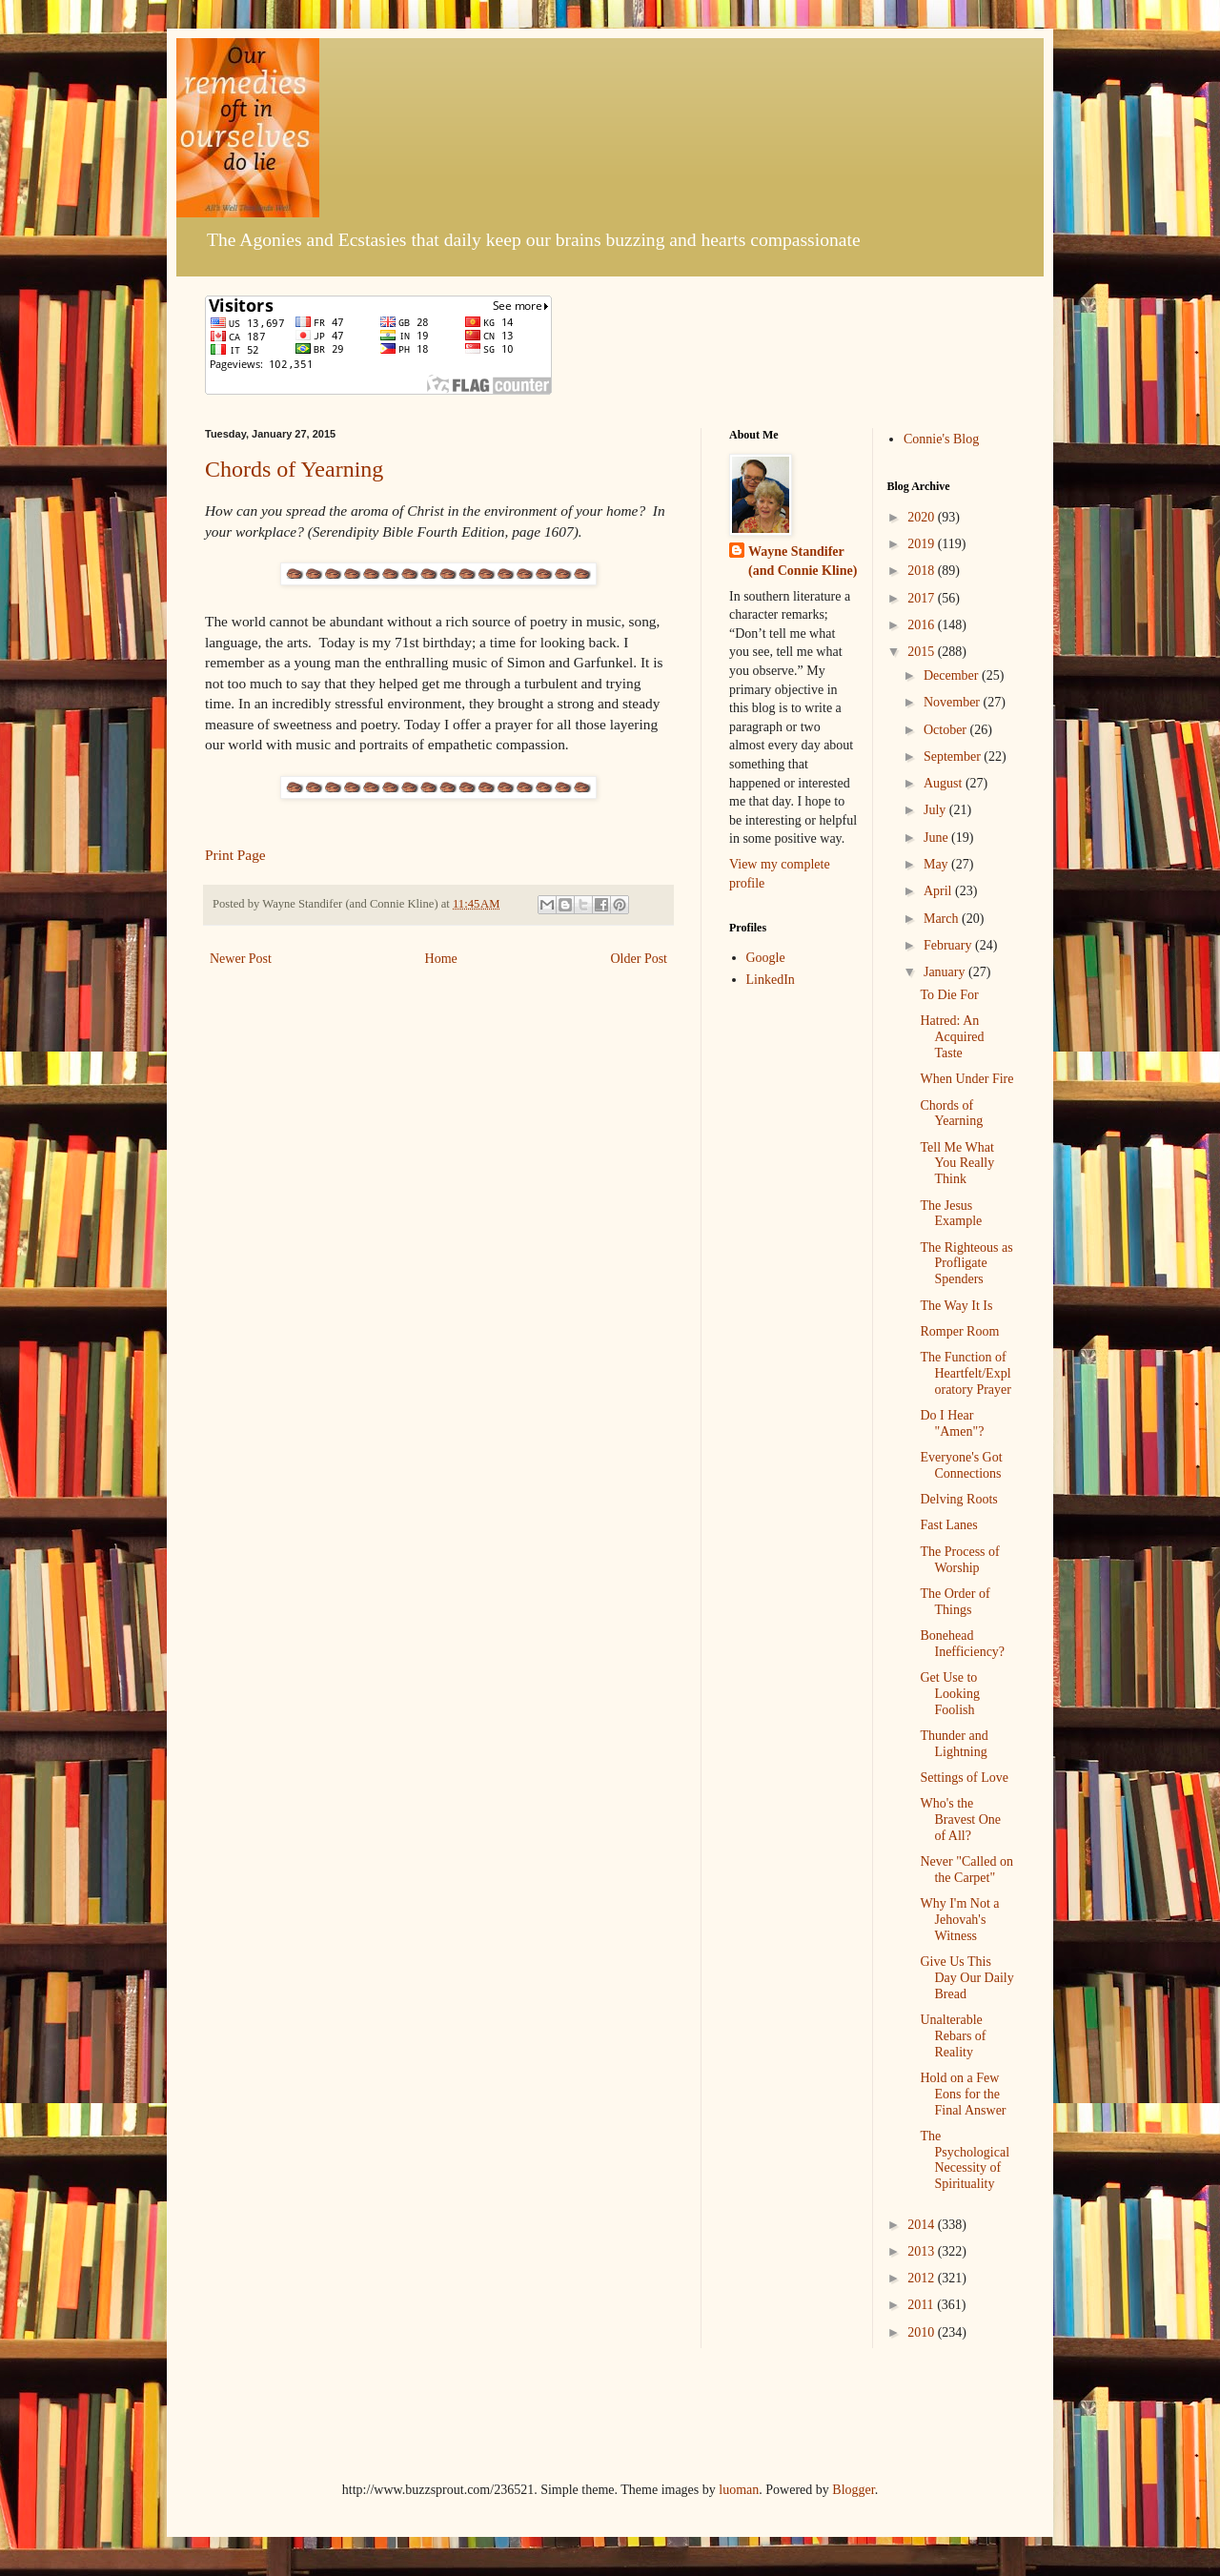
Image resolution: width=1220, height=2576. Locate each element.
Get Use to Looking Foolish (949, 1693)
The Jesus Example (951, 1213)
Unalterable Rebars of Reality (953, 2036)
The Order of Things (954, 1601)
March (943, 918)
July (936, 810)
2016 (922, 625)
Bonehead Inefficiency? (962, 1643)
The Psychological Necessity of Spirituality (964, 2160)
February (949, 945)
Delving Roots (958, 1499)
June (937, 837)
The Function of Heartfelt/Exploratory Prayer (965, 1373)
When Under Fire (966, 1079)
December (953, 675)
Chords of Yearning (294, 469)
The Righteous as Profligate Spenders (966, 1263)
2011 (922, 2305)
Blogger (853, 2490)
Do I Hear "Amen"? (952, 1423)
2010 (922, 2332)
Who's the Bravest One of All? (960, 1819)
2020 (922, 517)
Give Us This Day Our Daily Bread (966, 1977)
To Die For (949, 995)
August (945, 783)
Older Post (639, 958)
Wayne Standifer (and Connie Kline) (802, 561)
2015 (922, 651)
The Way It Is (956, 1305)
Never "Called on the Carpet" (966, 1869)
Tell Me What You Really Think (957, 1163)
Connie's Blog (941, 439)
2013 (922, 2251)
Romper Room (959, 1331)
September (954, 756)
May (937, 864)
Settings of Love (964, 1777)
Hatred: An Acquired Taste (952, 1036)
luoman (739, 2490)
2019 (922, 544)
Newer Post (241, 958)
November (954, 702)
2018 (922, 570)
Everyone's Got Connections (961, 1465)
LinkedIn (770, 979)
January (946, 972)
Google (765, 958)
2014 (922, 2225)
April (939, 891)
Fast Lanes (948, 1525)
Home (441, 958)
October (947, 730)
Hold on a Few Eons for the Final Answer (963, 2094)
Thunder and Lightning (953, 1743)
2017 (922, 598)
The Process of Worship (959, 1559)
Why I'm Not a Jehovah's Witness (959, 1919)
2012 (922, 2278)
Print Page (235, 855)
